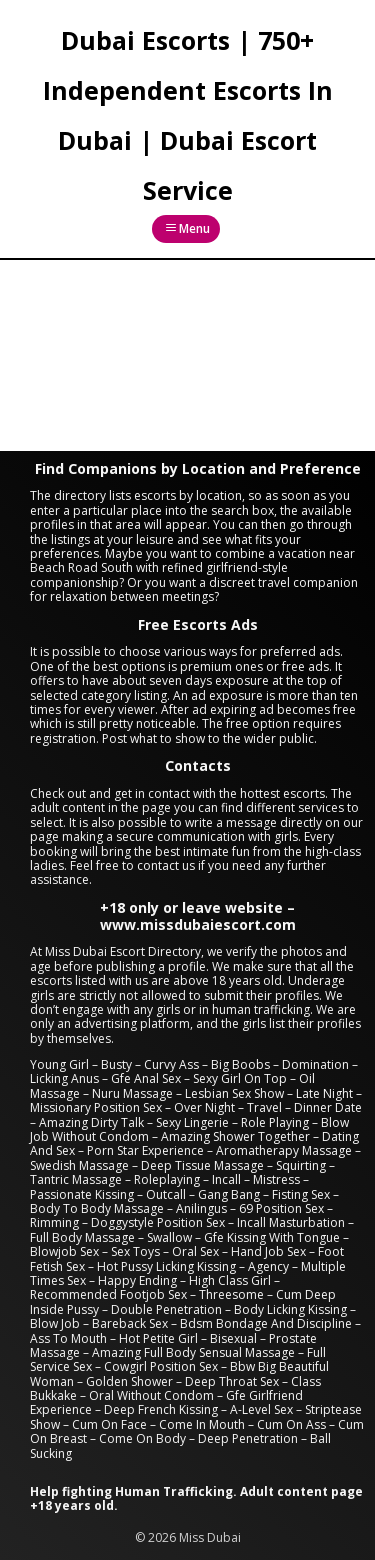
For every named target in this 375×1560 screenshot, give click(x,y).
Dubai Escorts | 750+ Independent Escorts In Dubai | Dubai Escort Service (188, 115)
